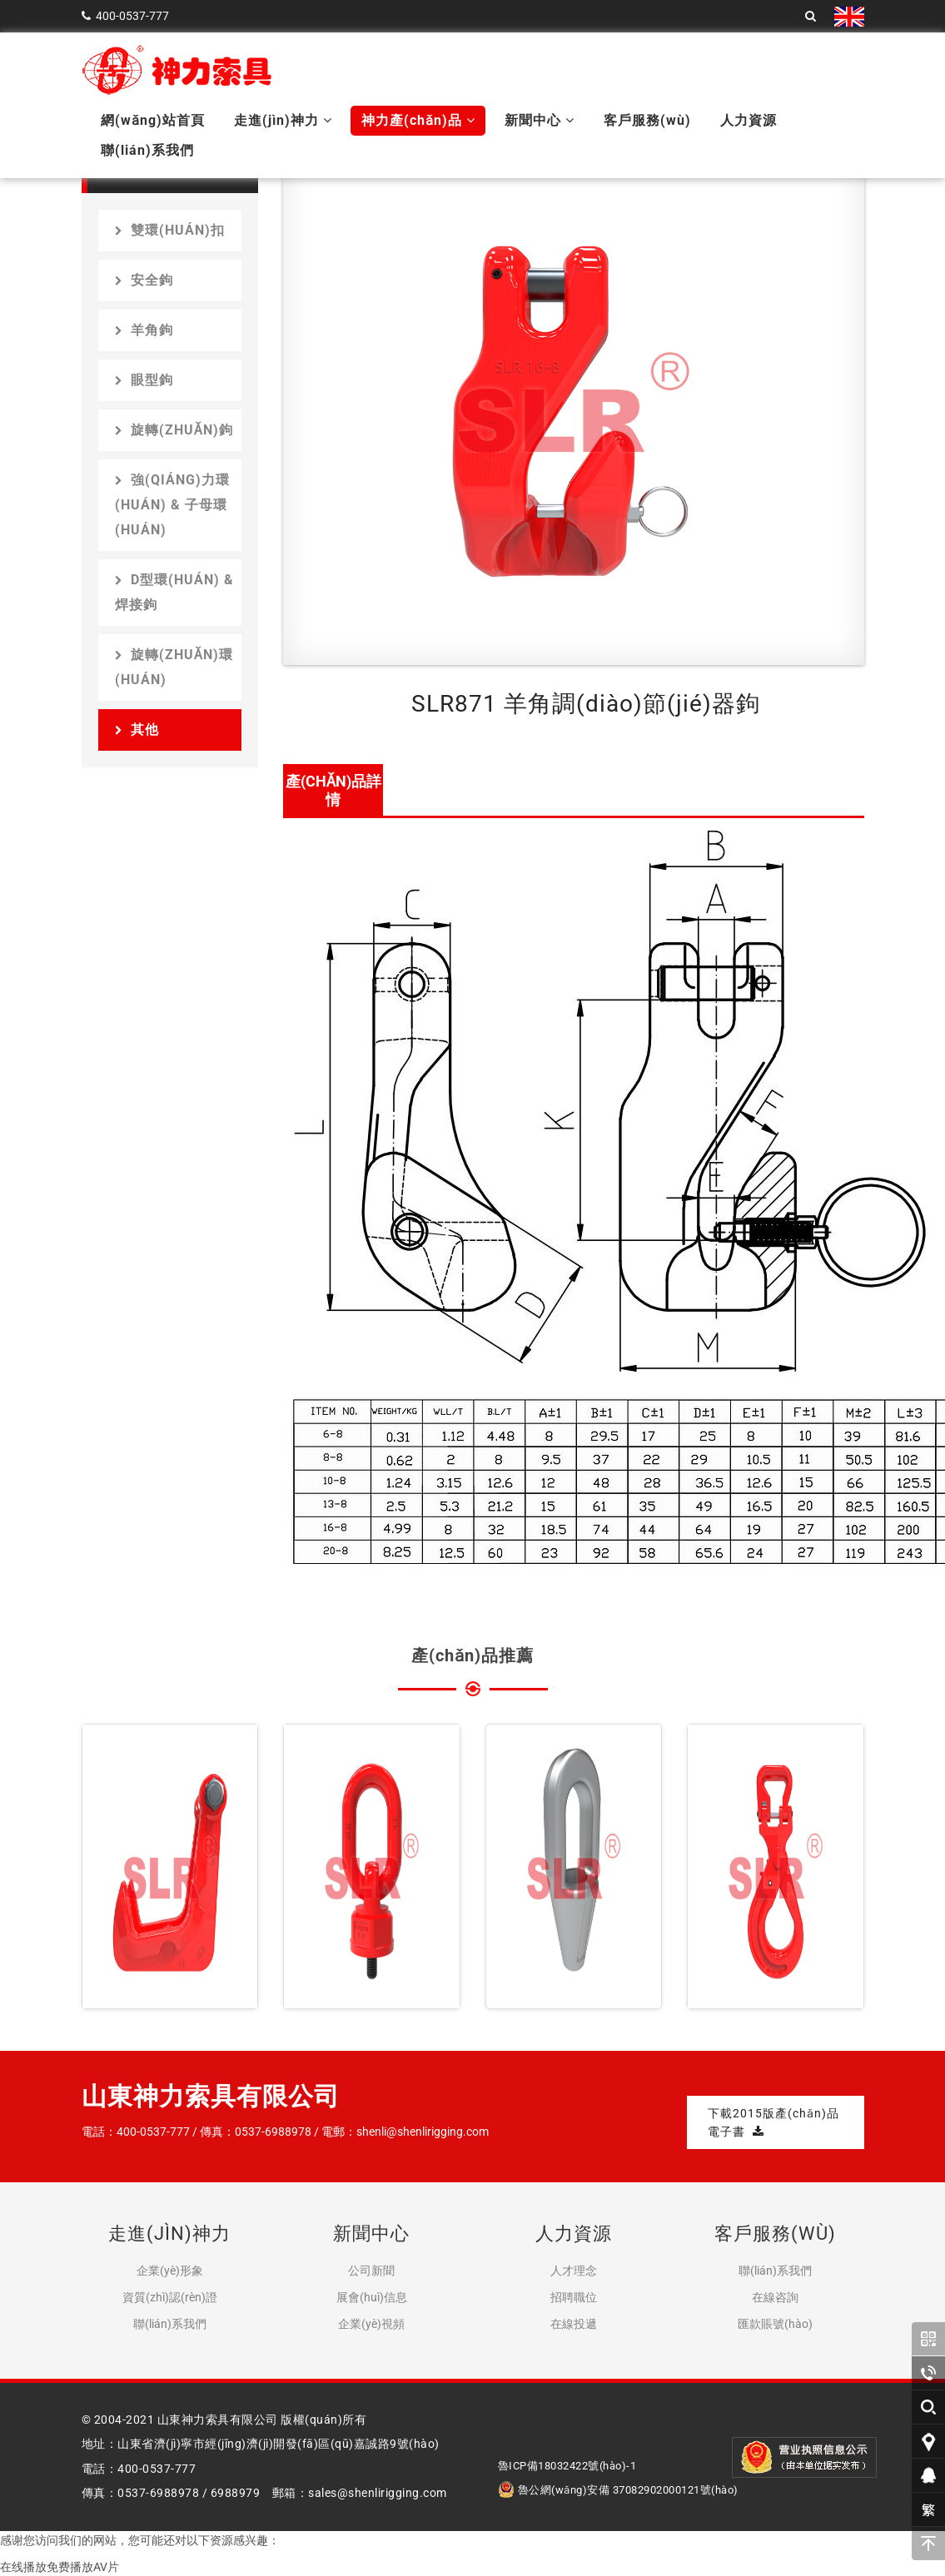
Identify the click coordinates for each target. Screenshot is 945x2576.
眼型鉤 (144, 380)
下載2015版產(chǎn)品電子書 (773, 2122)
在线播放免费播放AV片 (59, 2567)
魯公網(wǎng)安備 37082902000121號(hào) (618, 2490)
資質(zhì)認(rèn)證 (169, 2297)
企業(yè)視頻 (371, 2323)
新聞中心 (539, 120)
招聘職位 (573, 2297)
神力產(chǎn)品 (418, 120)
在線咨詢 (775, 2297)
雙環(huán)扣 (170, 230)
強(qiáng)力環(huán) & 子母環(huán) (172, 505)
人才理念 (573, 2270)
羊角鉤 (144, 330)
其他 (137, 729)
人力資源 (748, 120)
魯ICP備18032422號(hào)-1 (567, 2465)
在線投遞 (573, 2323)
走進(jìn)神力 (283, 120)
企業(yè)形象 (170, 2270)
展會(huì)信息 (371, 2297)
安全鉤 (144, 280)
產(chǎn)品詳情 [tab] (333, 790)
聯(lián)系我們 (147, 150)
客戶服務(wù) (647, 120)
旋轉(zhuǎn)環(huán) (174, 667)
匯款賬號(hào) (775, 2323)
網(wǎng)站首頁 (153, 120)
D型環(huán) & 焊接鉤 (174, 592)
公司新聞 (371, 2270)
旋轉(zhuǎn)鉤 (174, 430)
